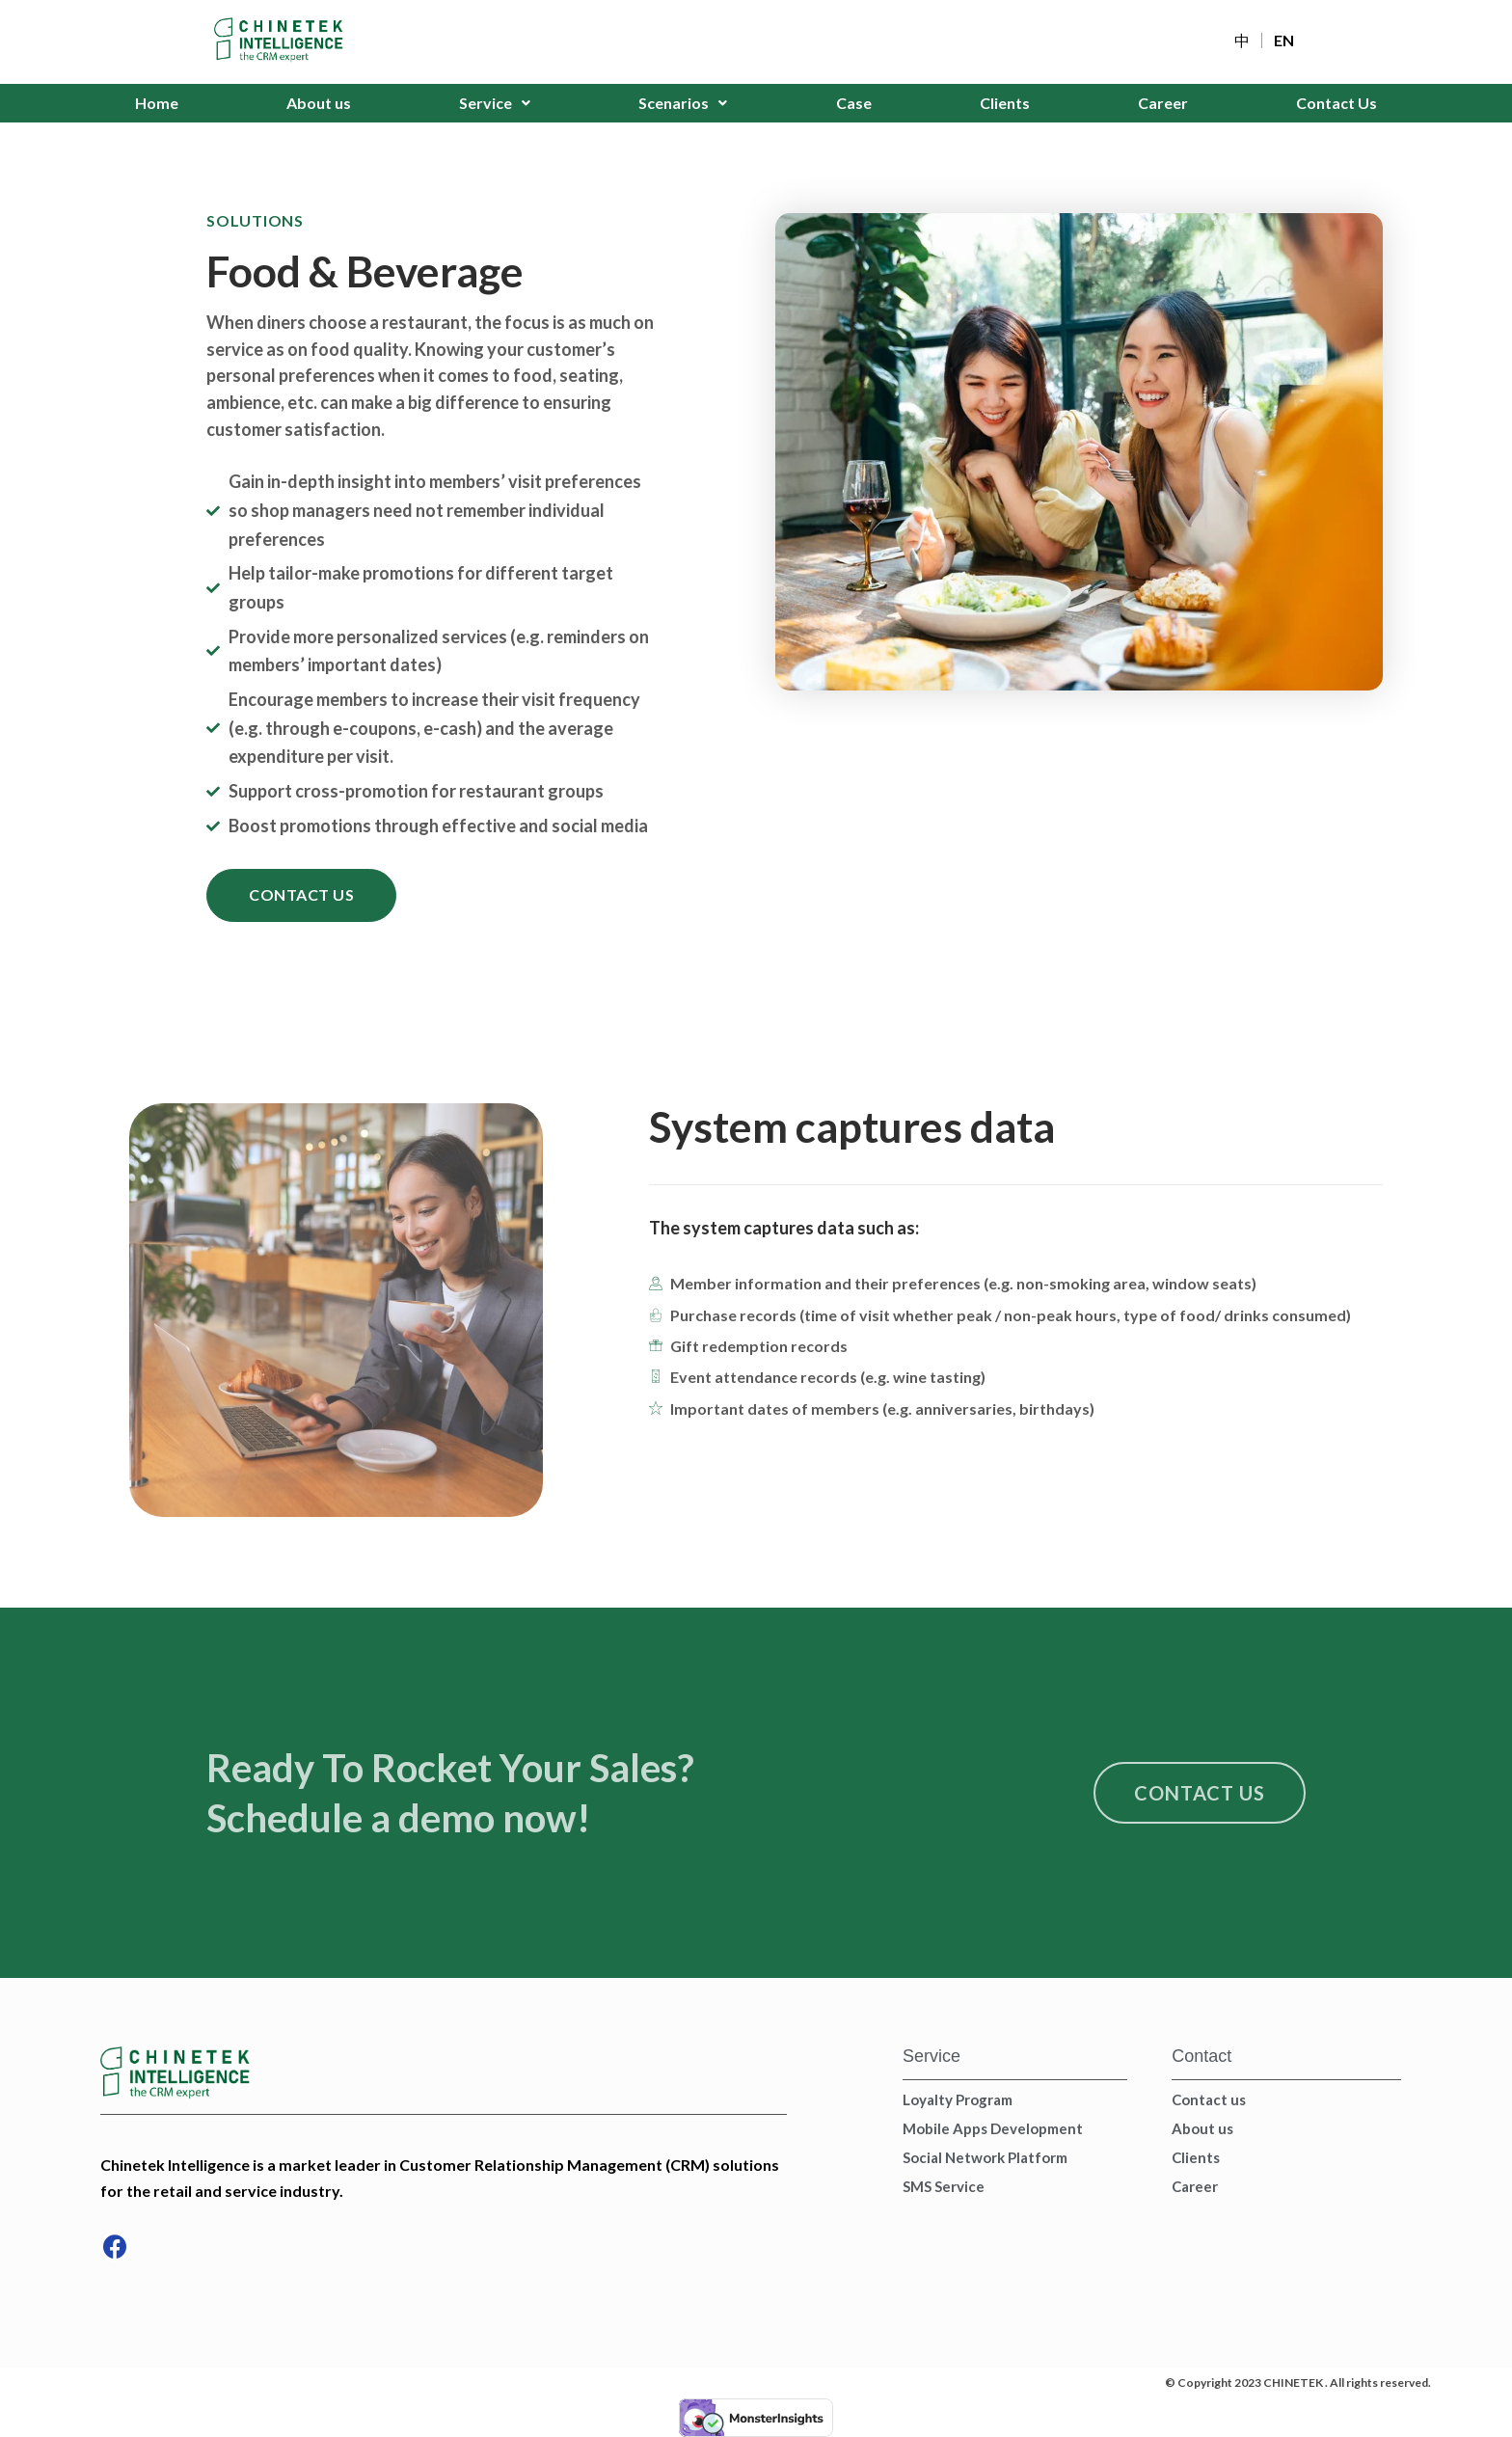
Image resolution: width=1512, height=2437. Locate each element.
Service (494, 103)
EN (1284, 40)
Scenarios (682, 103)
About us (318, 103)
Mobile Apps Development (993, 2128)
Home (156, 103)
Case (854, 103)
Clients (1005, 103)
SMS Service (944, 2186)
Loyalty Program (957, 2099)
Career (1163, 103)
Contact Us (1336, 103)
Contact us (1209, 2099)
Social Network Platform (985, 2157)
